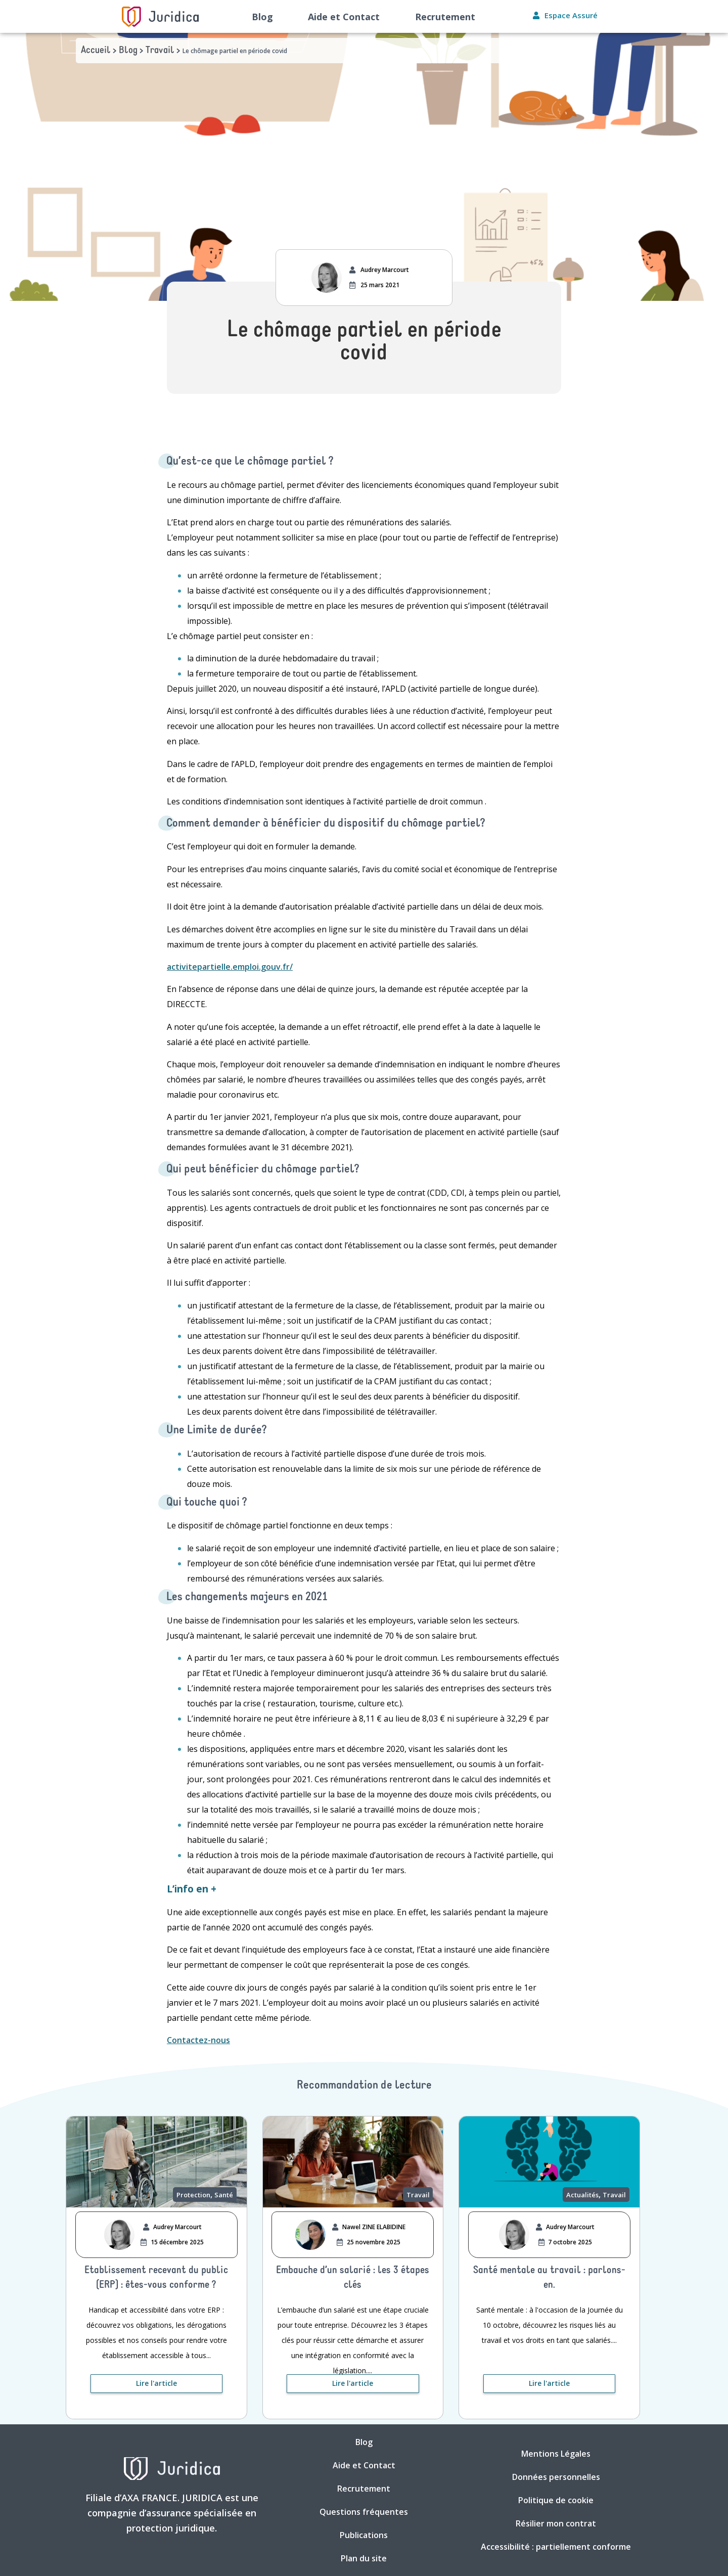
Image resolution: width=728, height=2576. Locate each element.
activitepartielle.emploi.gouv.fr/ (230, 966)
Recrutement (445, 17)
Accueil (96, 51)
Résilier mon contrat (556, 2523)
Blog (261, 17)
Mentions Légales (555, 2453)
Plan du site (364, 2558)
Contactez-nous (198, 2040)
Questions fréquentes (364, 2511)
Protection (193, 2195)
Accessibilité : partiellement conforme (556, 2546)
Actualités (582, 2195)
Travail (160, 51)
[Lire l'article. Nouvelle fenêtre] (156, 2383)
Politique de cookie (556, 2500)
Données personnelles (556, 2476)
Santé (223, 2195)
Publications (364, 2535)
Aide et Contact (344, 17)
